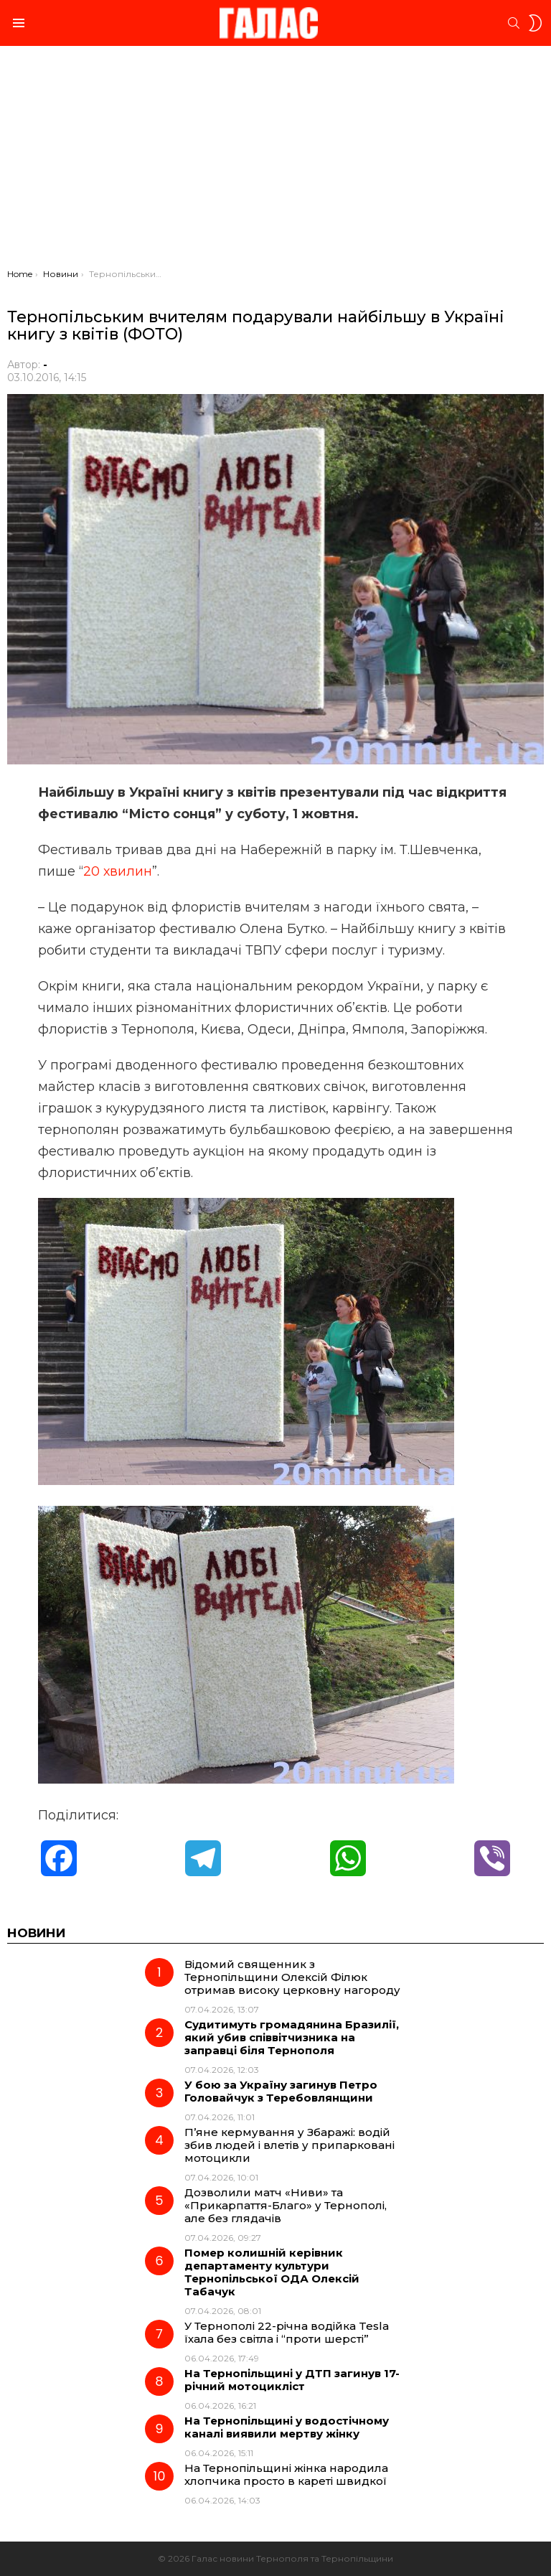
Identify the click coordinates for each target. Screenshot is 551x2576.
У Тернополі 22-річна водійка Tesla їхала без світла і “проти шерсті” (286, 2332)
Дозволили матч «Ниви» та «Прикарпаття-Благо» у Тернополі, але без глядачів (285, 2205)
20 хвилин (117, 871)
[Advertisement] (275, 160)
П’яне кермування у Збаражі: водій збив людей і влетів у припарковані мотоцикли (289, 2145)
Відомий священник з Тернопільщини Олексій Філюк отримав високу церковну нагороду (292, 1977)
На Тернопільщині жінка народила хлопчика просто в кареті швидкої (286, 2474)
